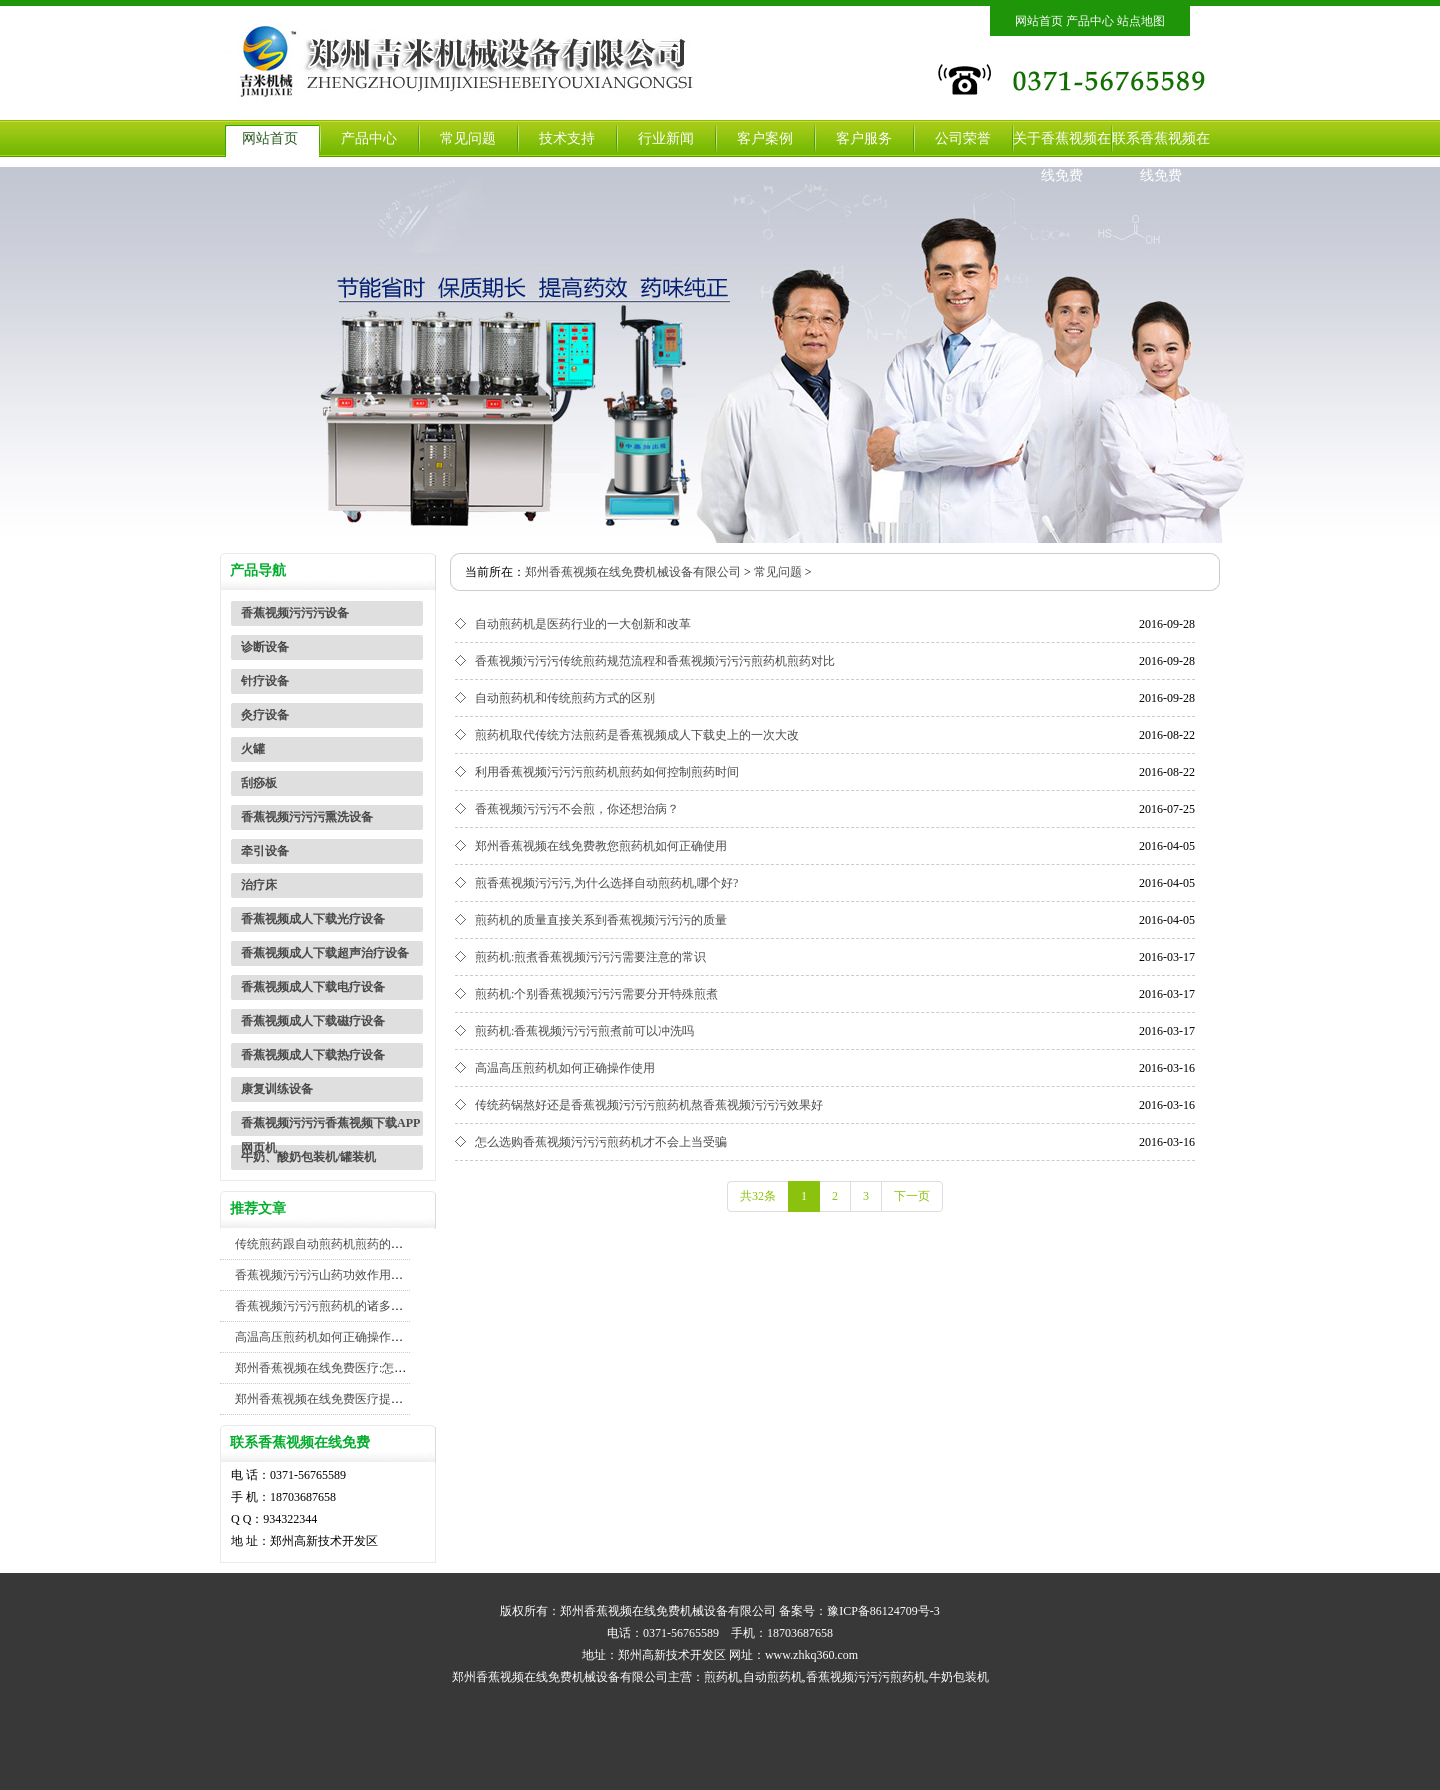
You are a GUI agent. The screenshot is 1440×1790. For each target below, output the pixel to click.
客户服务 (864, 138)
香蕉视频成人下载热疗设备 (313, 1055)
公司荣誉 (963, 138)
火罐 (253, 749)
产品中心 (1090, 21)
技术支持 (567, 138)
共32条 (758, 1196)
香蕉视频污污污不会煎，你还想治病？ (577, 809)
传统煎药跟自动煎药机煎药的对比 (325, 1244)
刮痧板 (259, 783)
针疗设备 (265, 681)
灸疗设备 (265, 715)
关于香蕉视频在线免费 (1062, 157)
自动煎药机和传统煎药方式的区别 (565, 698)
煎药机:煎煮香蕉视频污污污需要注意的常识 (590, 957)
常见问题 (468, 138)
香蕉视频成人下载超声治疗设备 (325, 953)
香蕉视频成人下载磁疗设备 (313, 1021)
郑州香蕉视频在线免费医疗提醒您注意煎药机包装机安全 (385, 1399)
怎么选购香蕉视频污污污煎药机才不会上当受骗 (601, 1142)
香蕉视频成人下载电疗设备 (313, 987)
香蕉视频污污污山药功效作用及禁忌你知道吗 (355, 1275)
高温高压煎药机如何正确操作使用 (325, 1337)
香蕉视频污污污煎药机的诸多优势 (325, 1306)
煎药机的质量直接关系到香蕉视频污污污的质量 (601, 920)
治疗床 (259, 885)
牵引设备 (265, 851)
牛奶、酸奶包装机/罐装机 (308, 1157)
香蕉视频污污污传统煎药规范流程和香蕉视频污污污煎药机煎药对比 (655, 661)
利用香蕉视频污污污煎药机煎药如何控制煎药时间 (607, 772)
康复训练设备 (277, 1089)
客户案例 (765, 138)
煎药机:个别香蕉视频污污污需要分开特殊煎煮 (596, 994)
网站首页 (1039, 21)
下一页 (912, 1196)
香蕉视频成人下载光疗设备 (313, 919)
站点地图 (1141, 21)
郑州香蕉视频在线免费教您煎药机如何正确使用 (601, 846)
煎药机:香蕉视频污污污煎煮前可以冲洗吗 (584, 1031)
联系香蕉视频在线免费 (1161, 157)
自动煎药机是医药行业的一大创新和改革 (583, 624)
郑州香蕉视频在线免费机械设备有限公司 (633, 572)
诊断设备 (265, 647)
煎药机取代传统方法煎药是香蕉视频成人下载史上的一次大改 (637, 735)
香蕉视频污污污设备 (295, 613)
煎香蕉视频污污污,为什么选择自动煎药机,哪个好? (606, 883)
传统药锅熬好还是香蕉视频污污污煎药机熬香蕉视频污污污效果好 (649, 1105)
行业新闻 (666, 138)
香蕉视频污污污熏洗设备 (307, 817)
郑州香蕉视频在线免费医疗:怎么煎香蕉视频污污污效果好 (386, 1368)
